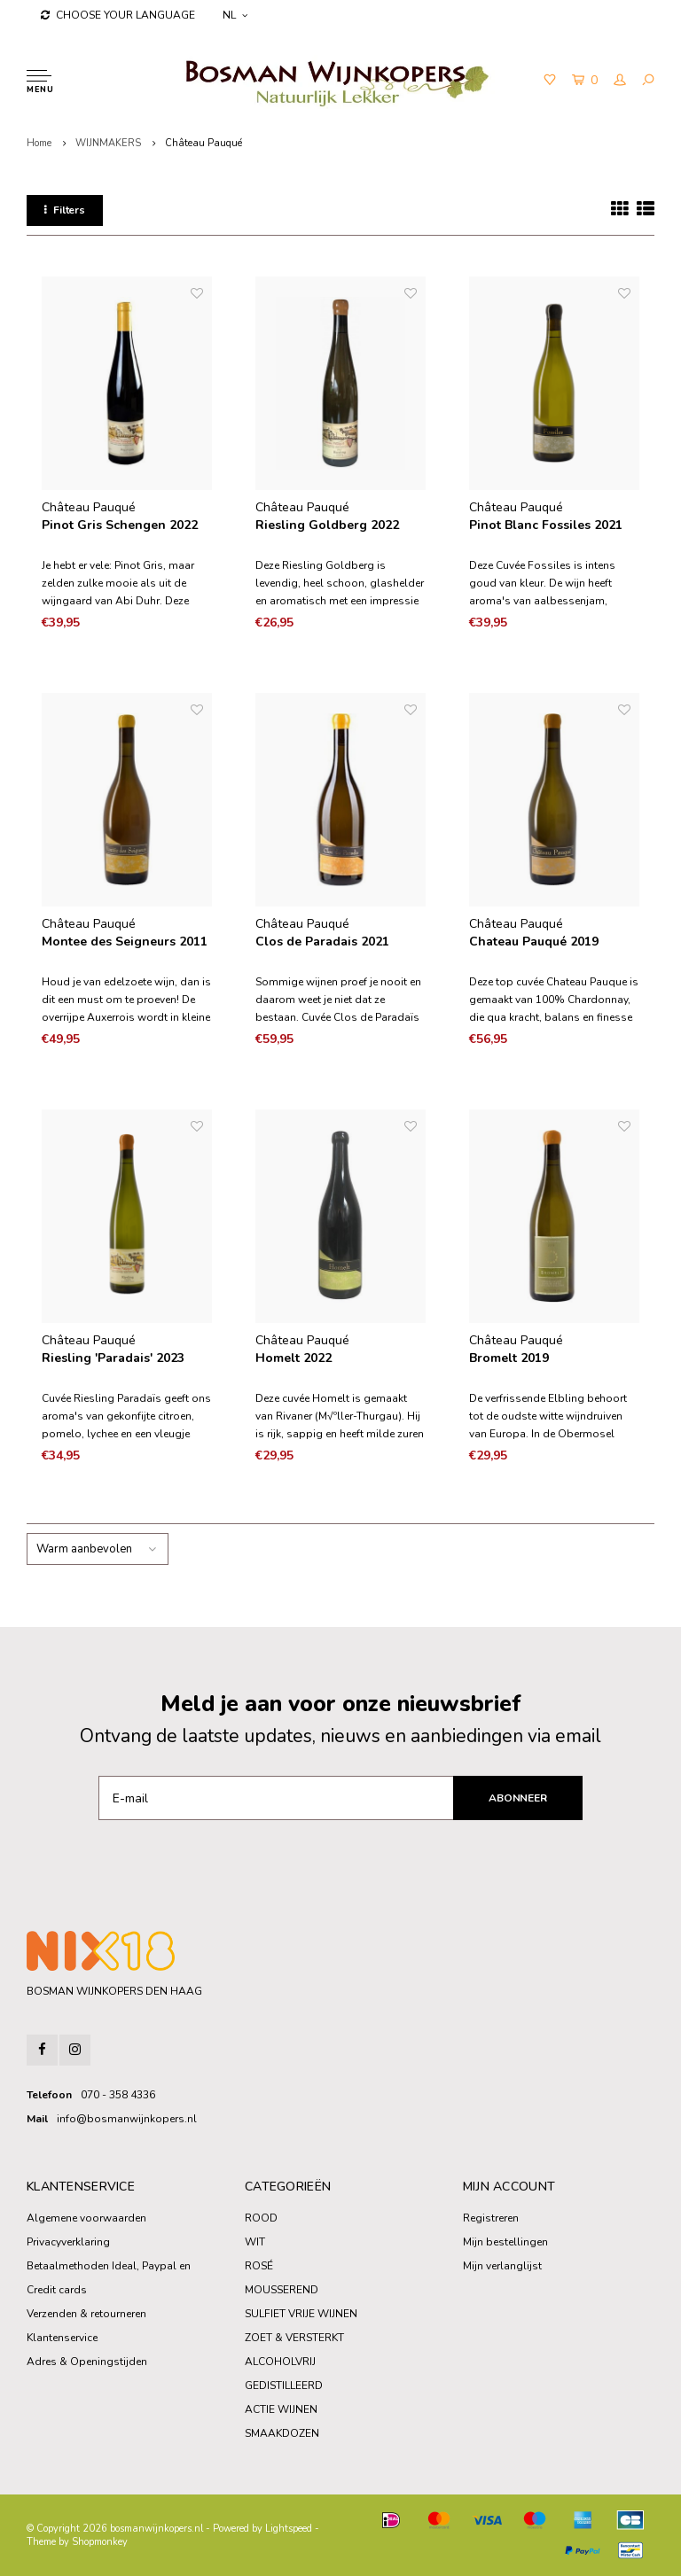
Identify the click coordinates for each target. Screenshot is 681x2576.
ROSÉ (259, 2266)
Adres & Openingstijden (87, 2361)
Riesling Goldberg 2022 (327, 525)
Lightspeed (288, 2528)
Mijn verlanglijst (502, 2266)
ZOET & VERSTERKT (294, 2338)
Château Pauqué (203, 143)
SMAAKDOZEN (282, 2433)
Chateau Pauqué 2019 (534, 941)
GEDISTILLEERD (284, 2385)
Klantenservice (62, 2338)
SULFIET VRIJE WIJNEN (301, 2314)
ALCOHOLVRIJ (280, 2361)
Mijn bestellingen (505, 2242)
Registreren (491, 2218)
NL (235, 15)
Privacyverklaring (68, 2242)
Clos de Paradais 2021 (322, 941)
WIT (255, 2242)
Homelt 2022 (293, 1358)
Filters (64, 210)
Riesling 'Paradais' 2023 (113, 1358)
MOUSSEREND (281, 2290)
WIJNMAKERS (108, 143)
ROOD (261, 2218)
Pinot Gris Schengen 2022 (120, 525)
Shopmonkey (100, 2542)
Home (39, 143)
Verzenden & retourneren (86, 2314)
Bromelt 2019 (509, 1358)
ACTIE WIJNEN (281, 2409)
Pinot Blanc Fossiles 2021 (545, 525)
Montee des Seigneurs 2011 (124, 941)
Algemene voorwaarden (86, 2218)
